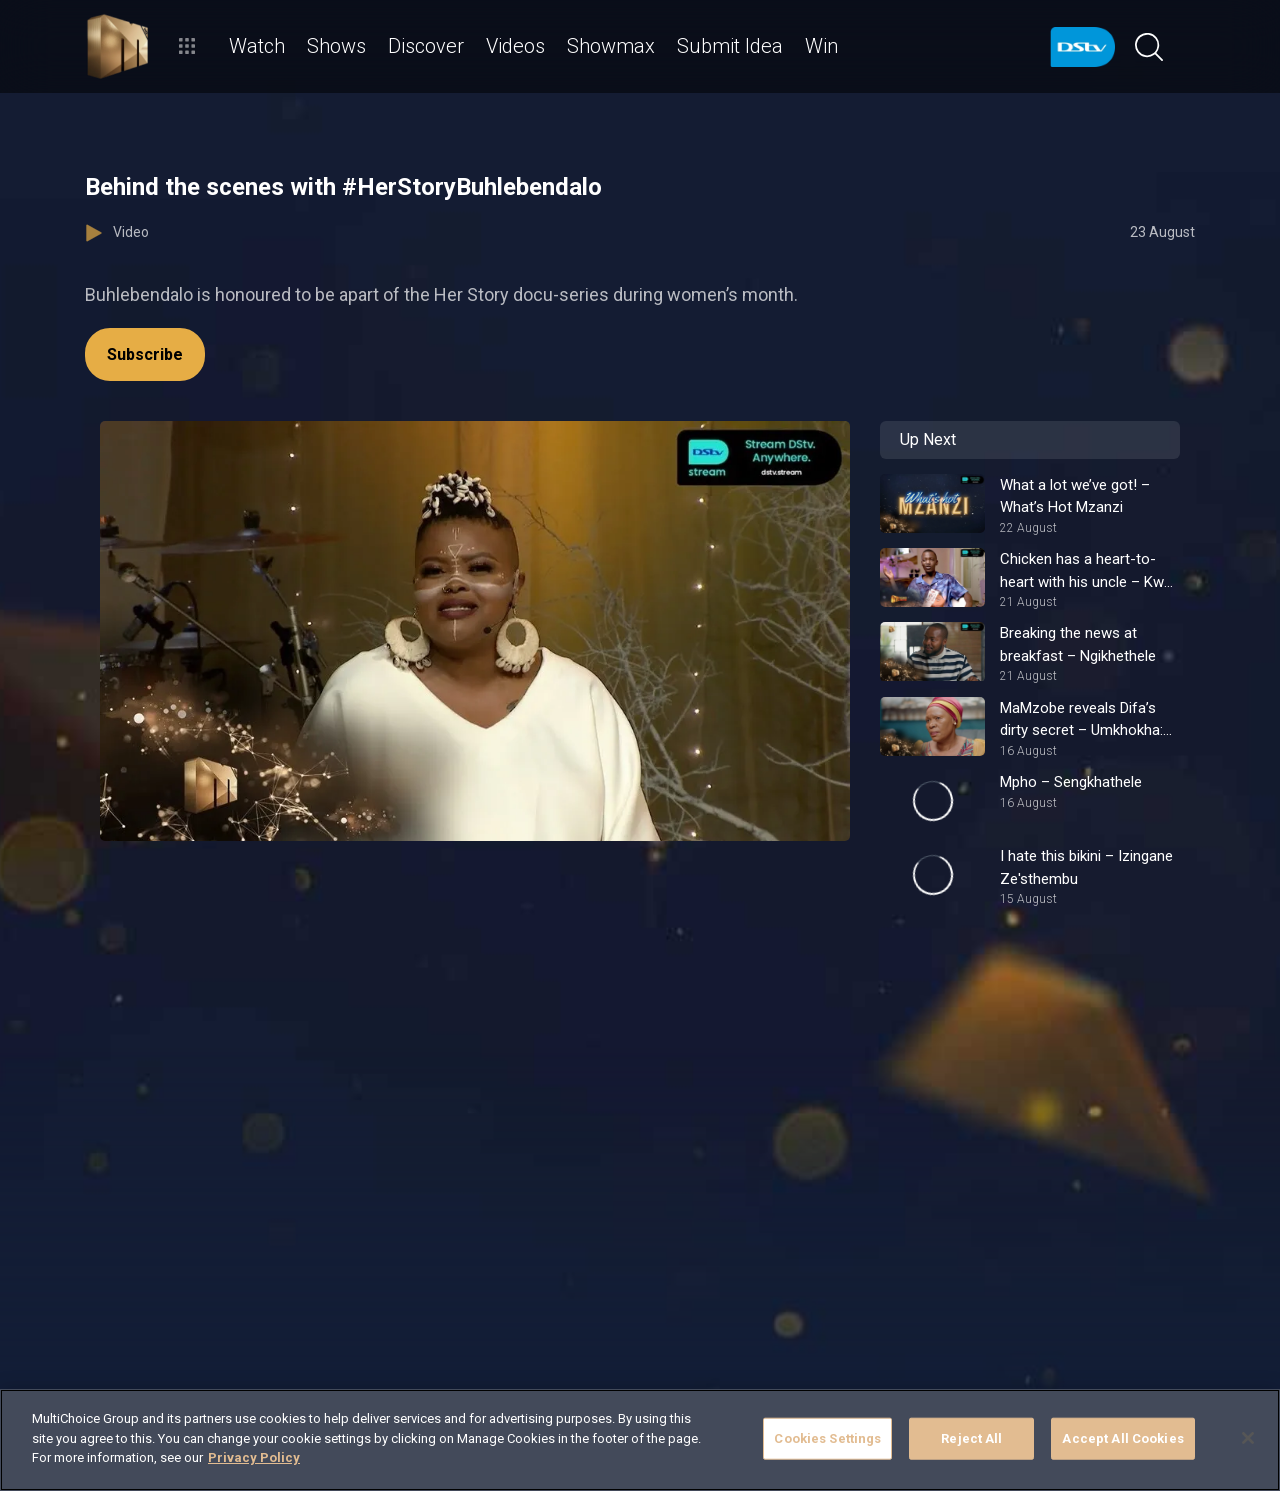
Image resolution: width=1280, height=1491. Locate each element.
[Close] (1248, 1438)
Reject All (971, 1438)
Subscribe (145, 354)
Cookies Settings (827, 1438)
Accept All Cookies (1122, 1438)
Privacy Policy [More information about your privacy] (254, 1457)
